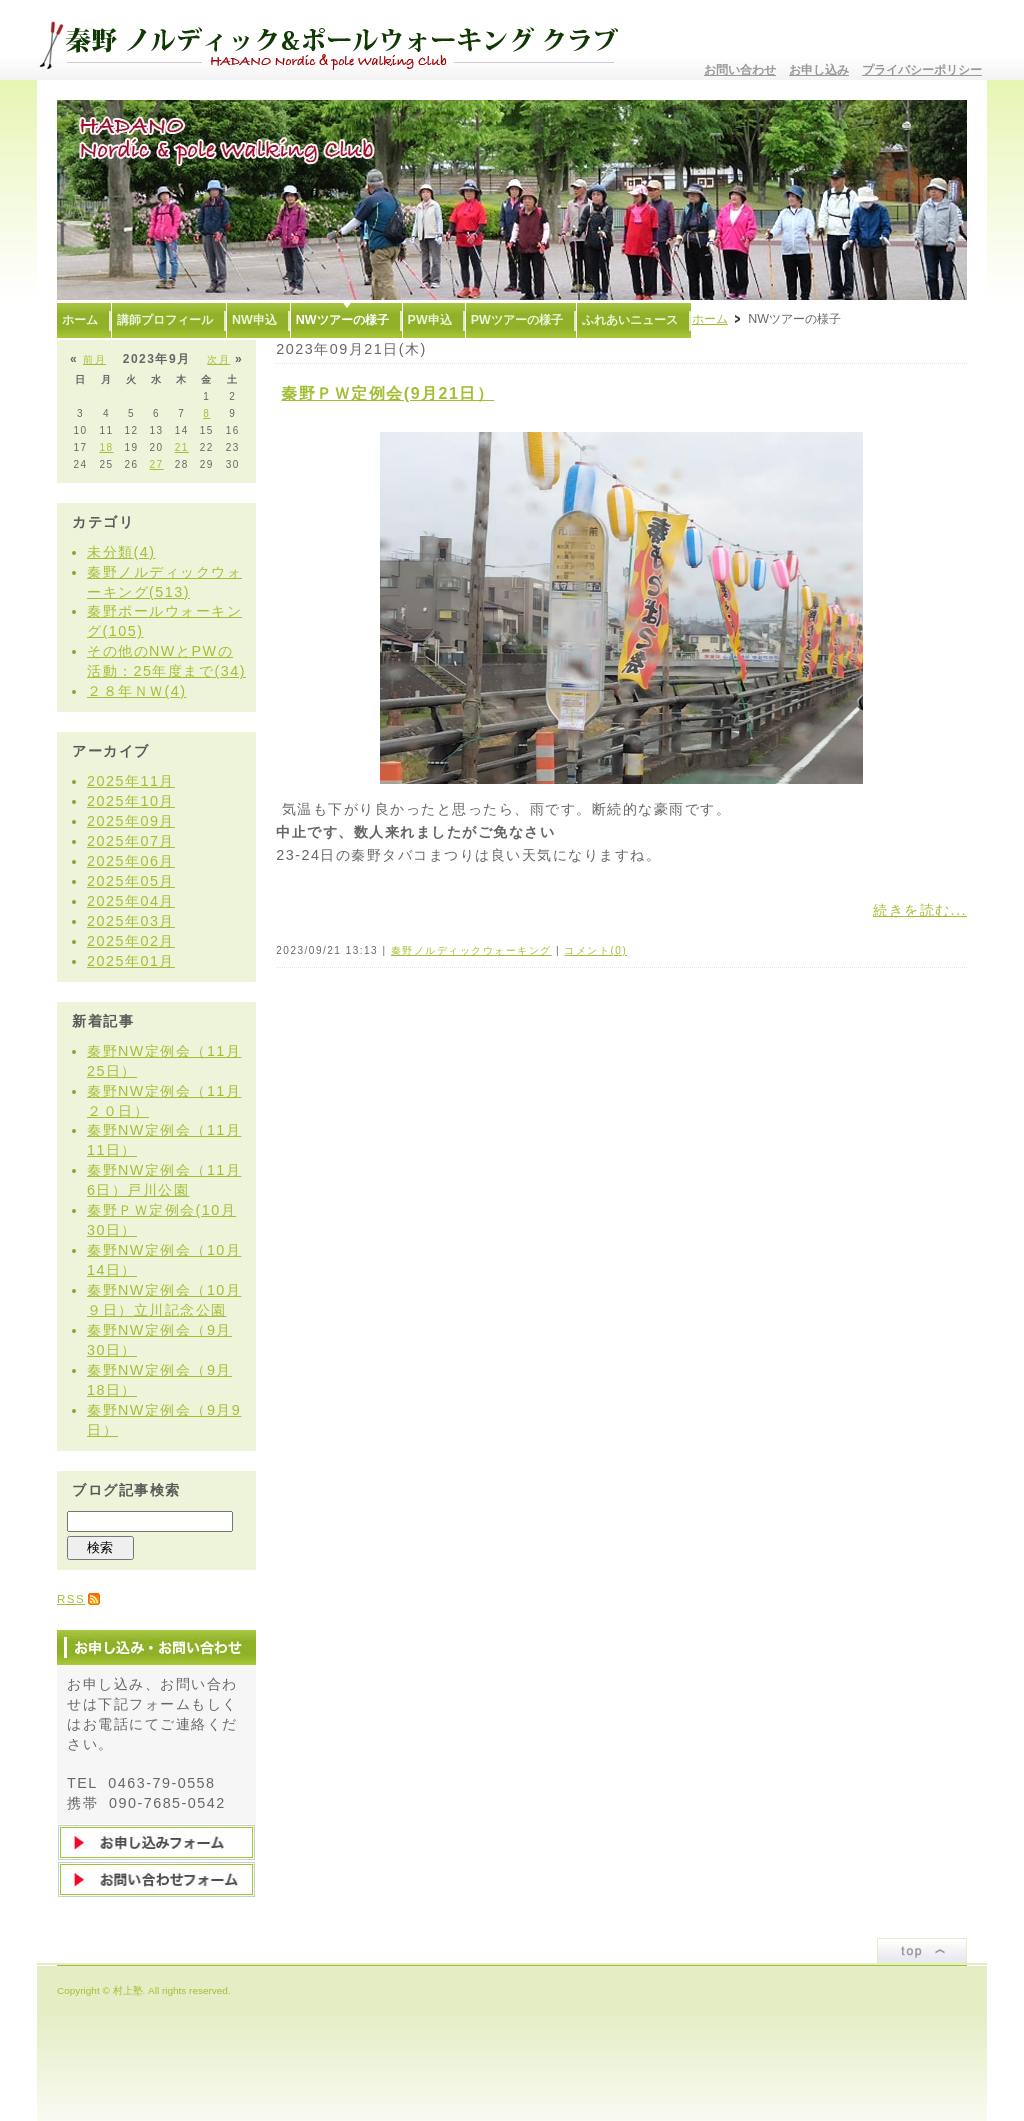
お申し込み (819, 70)
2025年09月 (131, 821)
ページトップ (922, 1950)
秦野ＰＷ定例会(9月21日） (387, 393)
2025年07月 (131, 841)
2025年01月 (131, 961)
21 (182, 447)
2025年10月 (131, 801)
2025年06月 (131, 861)
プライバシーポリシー (922, 70)
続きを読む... (920, 910)
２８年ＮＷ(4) (137, 691)
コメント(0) (595, 950)
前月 (94, 359)
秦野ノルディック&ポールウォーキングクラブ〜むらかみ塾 (337, 40)
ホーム (710, 319)
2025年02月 (131, 941)
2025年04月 (131, 901)
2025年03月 (131, 921)
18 (106, 447)
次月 (218, 359)
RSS (71, 1599)
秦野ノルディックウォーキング (471, 950)
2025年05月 (131, 881)
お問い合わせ (740, 70)
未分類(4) (121, 552)
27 (157, 464)
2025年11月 (131, 781)
